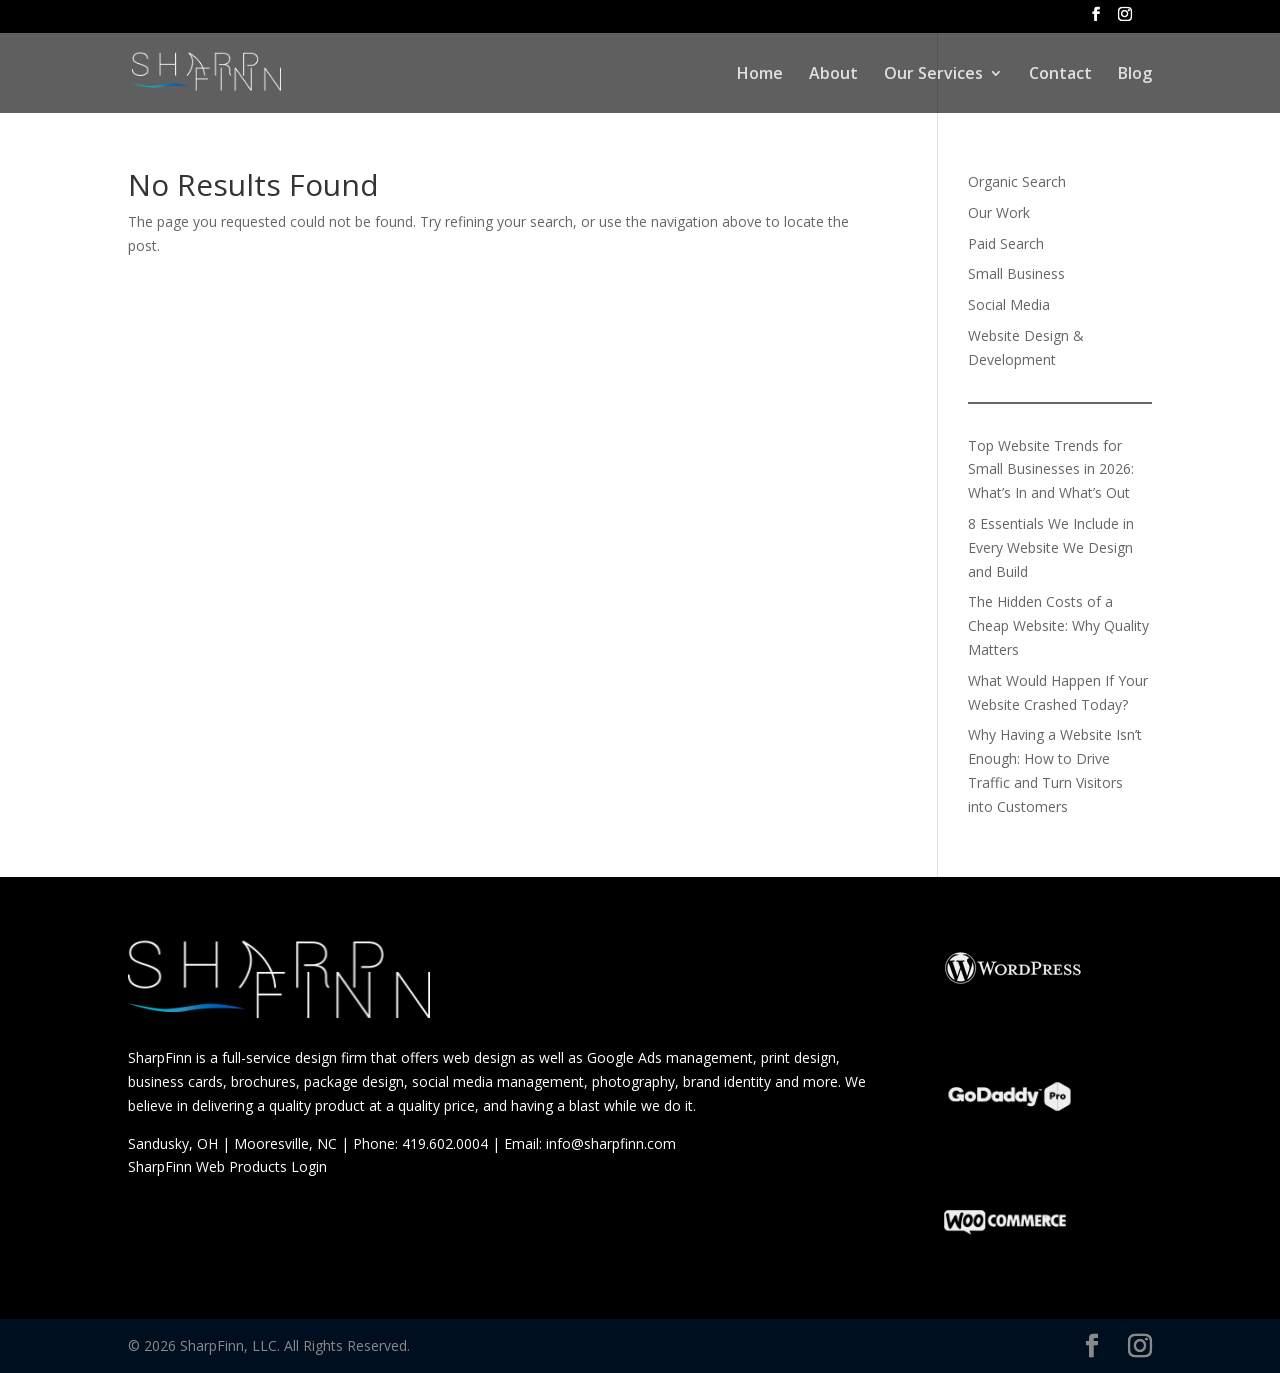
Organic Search (1017, 181)
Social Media (1009, 304)
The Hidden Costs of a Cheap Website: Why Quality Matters (1058, 625)
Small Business (1016, 273)
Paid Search (1006, 243)
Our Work (999, 212)
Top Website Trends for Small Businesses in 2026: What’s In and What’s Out (1051, 469)
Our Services (933, 75)
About (833, 75)
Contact (1060, 75)
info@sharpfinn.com (611, 1143)
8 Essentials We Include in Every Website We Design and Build (1051, 547)
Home (760, 75)
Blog (1135, 75)
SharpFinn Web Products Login (229, 1166)
